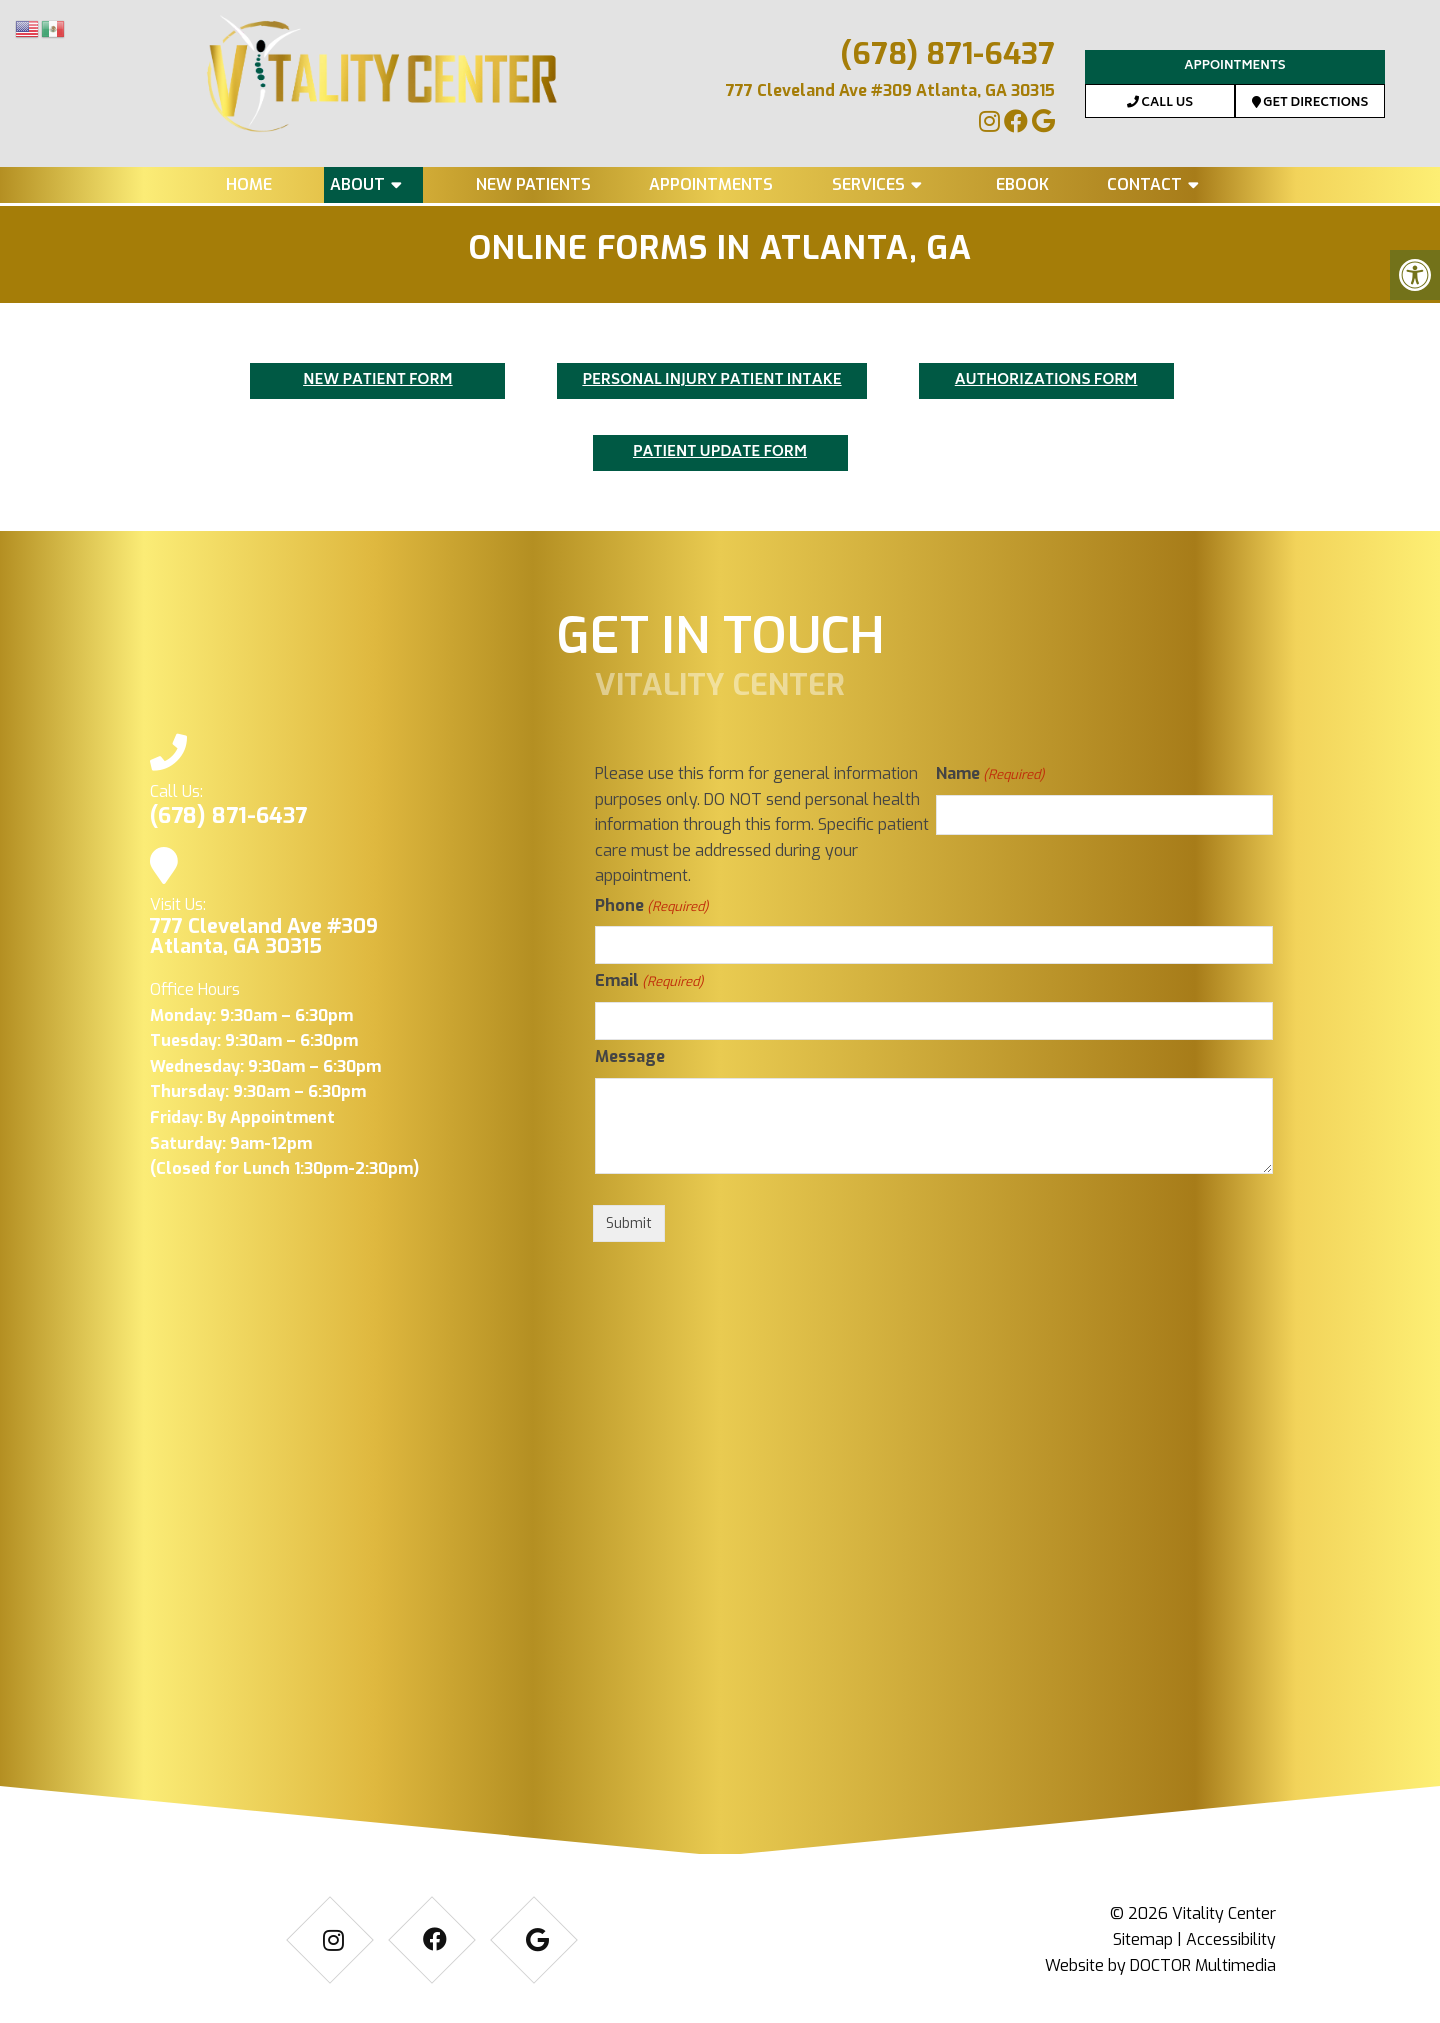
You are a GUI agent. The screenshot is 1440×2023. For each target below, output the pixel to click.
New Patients (533, 184)
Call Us (1160, 103)
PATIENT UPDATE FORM (720, 452)
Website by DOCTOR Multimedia (1160, 1965)
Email (649, 981)
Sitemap (1143, 1939)
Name (990, 774)
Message (630, 1056)
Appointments (1234, 66)
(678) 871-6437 (947, 54)
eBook (1022, 184)
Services (868, 184)
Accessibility (1231, 1939)
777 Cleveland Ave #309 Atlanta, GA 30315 (890, 90)
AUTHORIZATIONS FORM (1046, 380)
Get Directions (1310, 103)
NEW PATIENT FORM (378, 380)
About (357, 184)
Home (249, 184)
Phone (651, 906)
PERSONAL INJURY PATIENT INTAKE (711, 380)
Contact (1144, 184)
